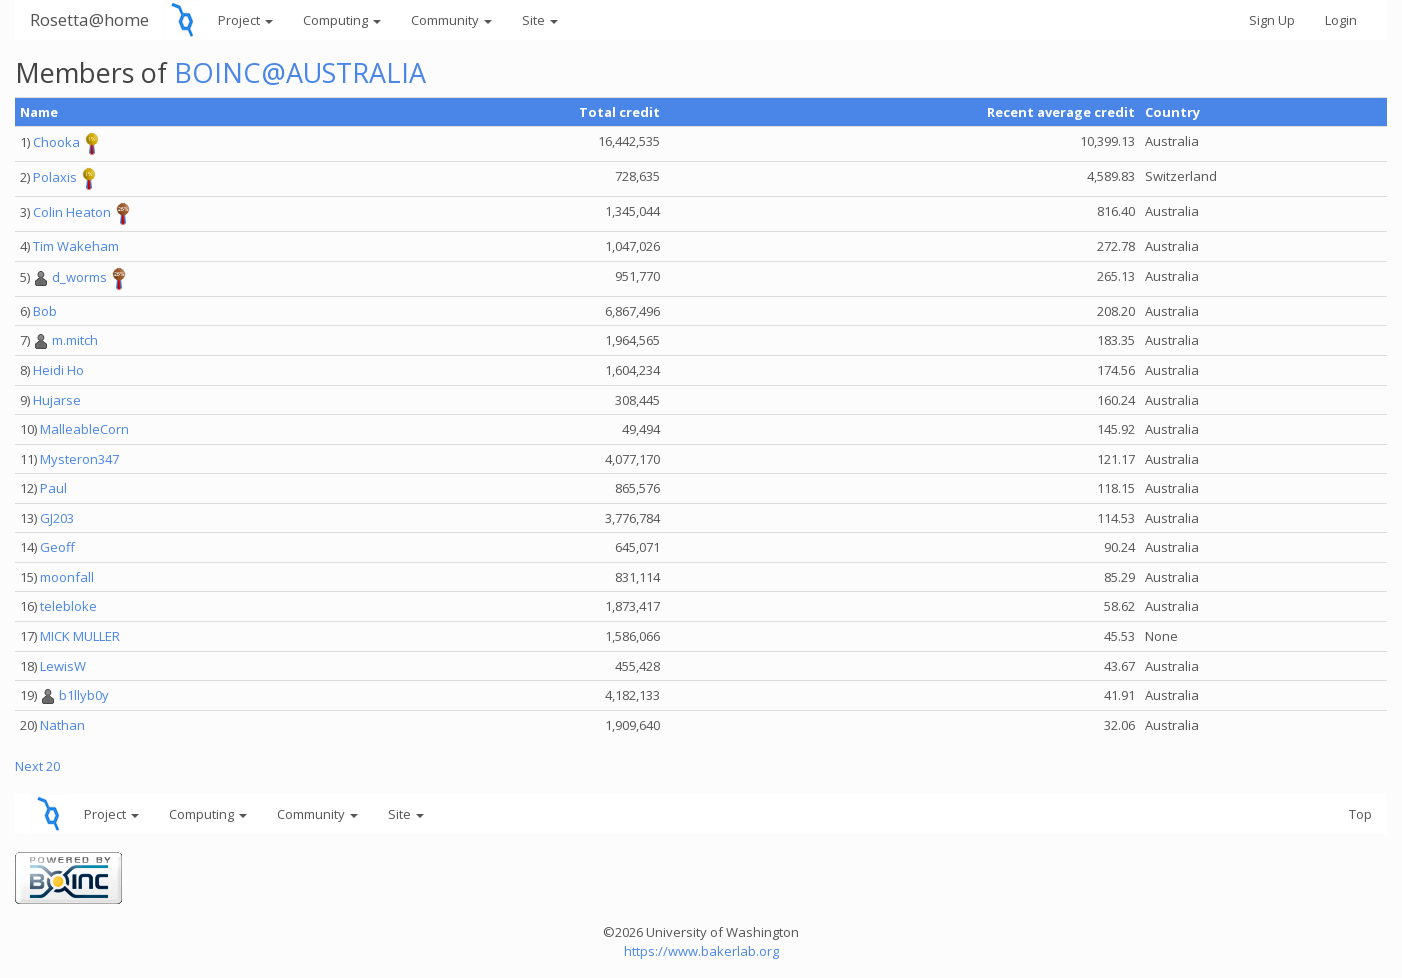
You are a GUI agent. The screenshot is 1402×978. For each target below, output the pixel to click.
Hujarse (57, 400)
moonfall (67, 577)
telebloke (68, 606)
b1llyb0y (84, 695)
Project (245, 20)
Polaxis (55, 178)
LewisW (63, 666)
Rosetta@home (89, 19)
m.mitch (75, 340)
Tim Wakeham (76, 246)
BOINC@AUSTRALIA (300, 72)
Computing (342, 20)
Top (1360, 814)
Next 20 (37, 766)
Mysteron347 (79, 459)
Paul (53, 488)
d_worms (79, 277)
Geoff (57, 547)
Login (1341, 20)
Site (540, 20)
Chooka (56, 143)
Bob (45, 311)
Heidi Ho (58, 370)
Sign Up (1272, 20)
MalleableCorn (84, 429)
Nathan (62, 725)
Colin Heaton (72, 213)
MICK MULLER (80, 636)
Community (451, 20)
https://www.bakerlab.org (701, 951)
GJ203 (57, 518)
